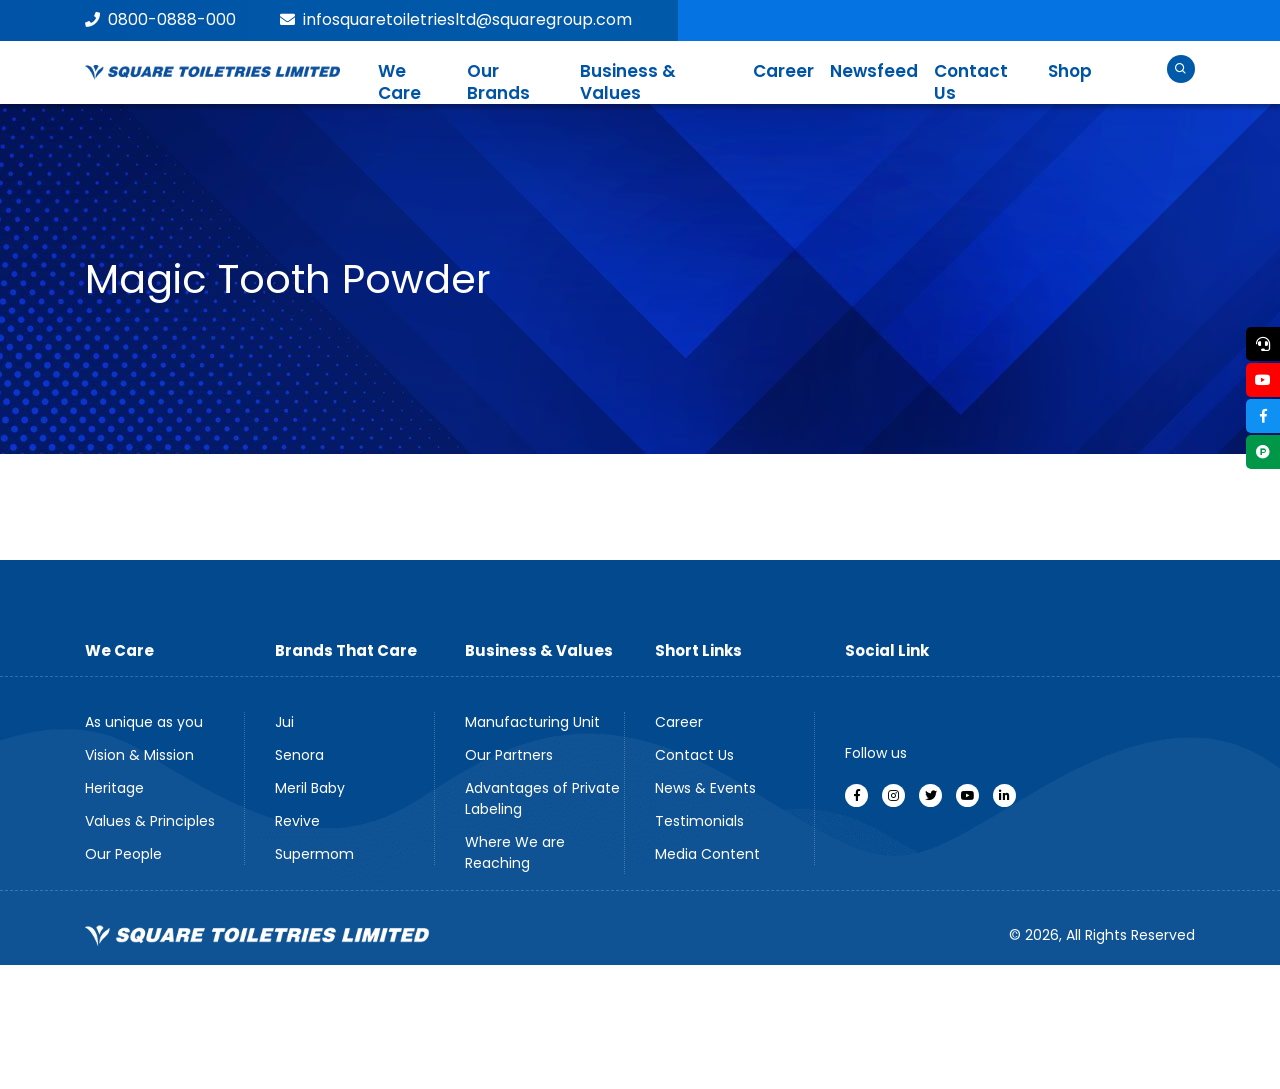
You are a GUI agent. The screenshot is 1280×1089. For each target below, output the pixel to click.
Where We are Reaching (515, 852)
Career (783, 71)
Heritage (114, 788)
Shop (1070, 71)
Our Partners (509, 755)
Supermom (314, 854)
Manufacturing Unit (532, 722)
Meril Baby (310, 788)
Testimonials (699, 821)
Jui (284, 722)
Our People (123, 854)
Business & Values (628, 82)
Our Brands (498, 82)
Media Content (707, 854)
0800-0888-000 (160, 19)
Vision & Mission (139, 755)
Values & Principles (150, 821)
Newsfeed (874, 71)
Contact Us (971, 82)
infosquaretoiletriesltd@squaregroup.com (456, 19)
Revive (297, 821)
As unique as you (144, 722)
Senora (299, 755)
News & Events (705, 788)
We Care (399, 82)
